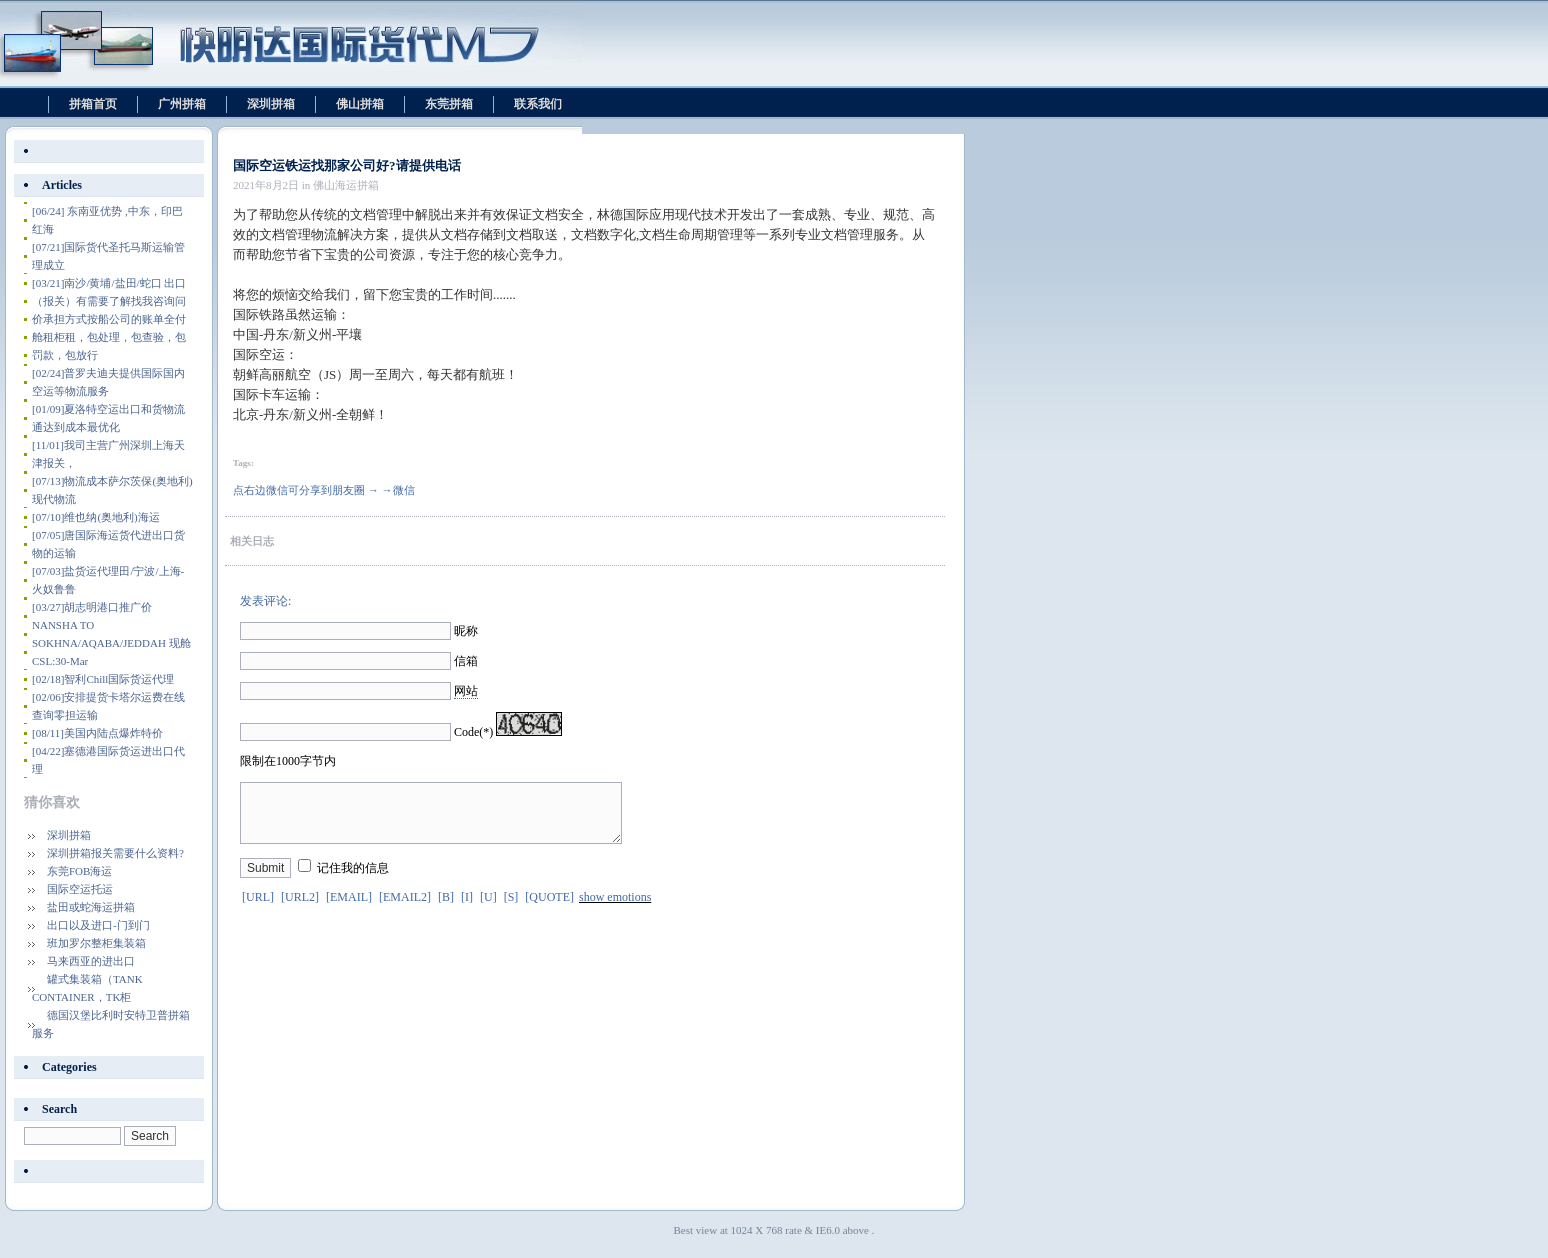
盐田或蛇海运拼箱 (91, 907)
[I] (467, 909)
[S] (511, 909)
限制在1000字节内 (288, 761)
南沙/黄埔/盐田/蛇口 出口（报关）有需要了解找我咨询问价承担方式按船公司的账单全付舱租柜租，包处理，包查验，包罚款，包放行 (109, 319)
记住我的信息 (353, 880)
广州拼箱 (182, 104)
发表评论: (265, 601)
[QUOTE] (549, 909)
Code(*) (473, 732)
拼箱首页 (93, 104)
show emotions (615, 909)
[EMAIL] (349, 909)
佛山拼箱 (360, 104)
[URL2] (300, 909)
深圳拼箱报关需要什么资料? (115, 853)
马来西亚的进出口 (91, 961)
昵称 (466, 631)
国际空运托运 (80, 889)
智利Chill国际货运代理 (103, 679)
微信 (404, 490)
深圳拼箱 (271, 104)
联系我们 (538, 104)
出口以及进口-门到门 (98, 925)
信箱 (466, 661)
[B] (446, 909)
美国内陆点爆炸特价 (97, 733)
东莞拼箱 (449, 104)
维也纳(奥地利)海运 (96, 517)
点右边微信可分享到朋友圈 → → (313, 490)
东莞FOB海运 (79, 871)
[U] (488, 909)
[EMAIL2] (405, 909)
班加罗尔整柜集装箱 (96, 943)
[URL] (258, 909)
